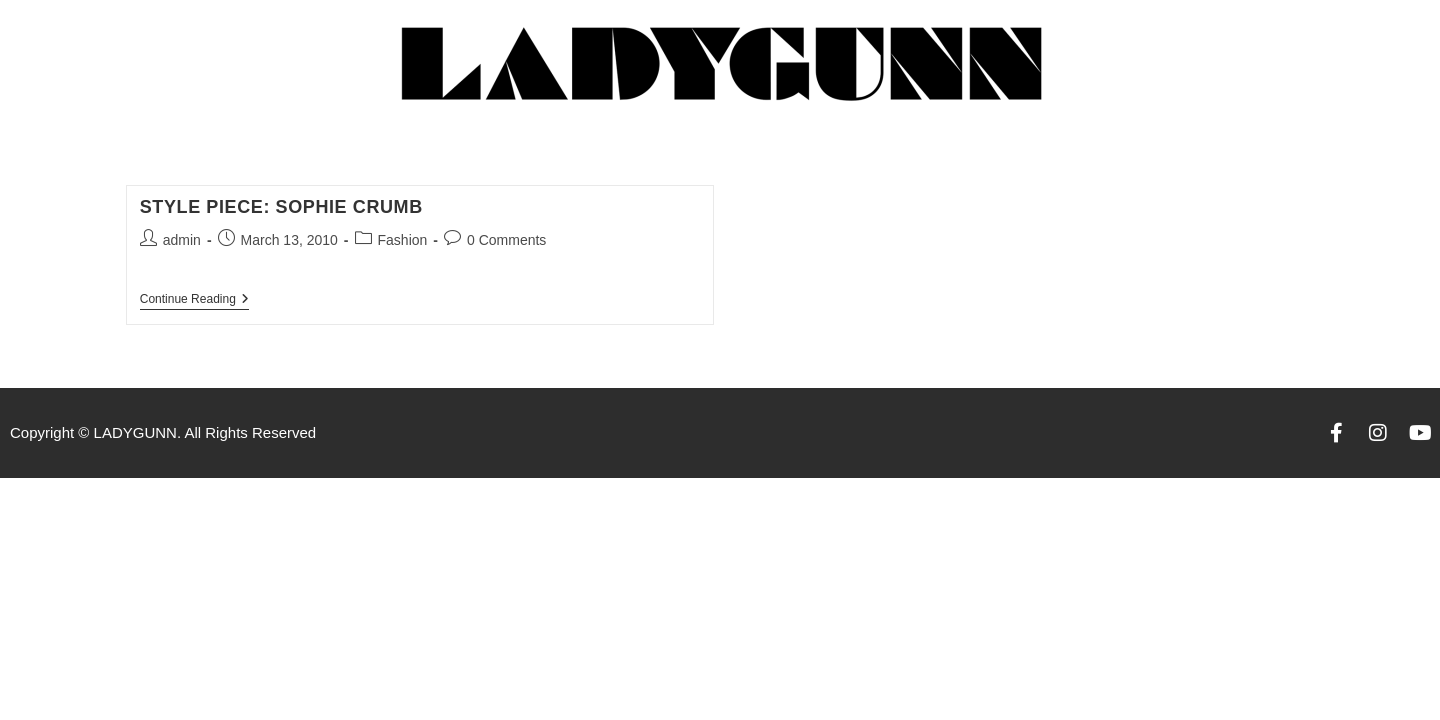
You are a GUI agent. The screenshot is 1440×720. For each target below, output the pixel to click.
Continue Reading (194, 299)
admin (182, 240)
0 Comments (506, 240)
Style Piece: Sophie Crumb (281, 207)
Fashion (403, 240)
